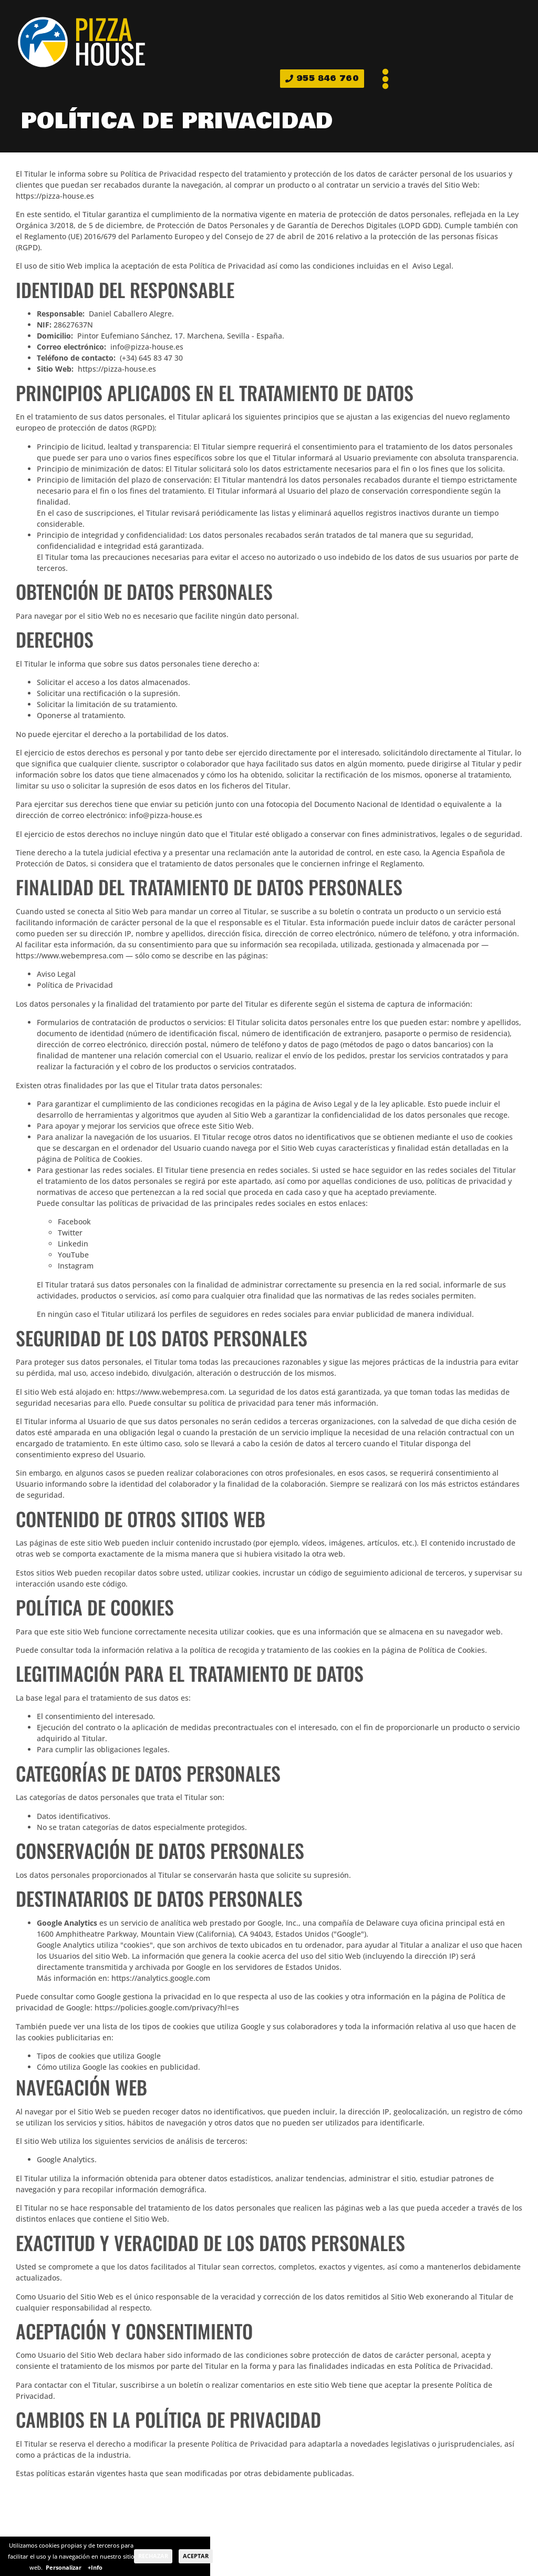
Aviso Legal (431, 266)
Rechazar (153, 2556)
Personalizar (63, 2567)
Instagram (76, 1266)
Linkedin (73, 1244)
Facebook (74, 1221)
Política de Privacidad (75, 985)
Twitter (70, 1233)
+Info (95, 2567)
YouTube (73, 1255)
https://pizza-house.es (55, 196)
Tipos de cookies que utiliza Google (99, 2056)
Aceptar (196, 2556)
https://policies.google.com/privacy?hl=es (167, 2007)
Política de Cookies (107, 1159)
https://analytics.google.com (160, 1978)
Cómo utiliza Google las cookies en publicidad (117, 2067)
